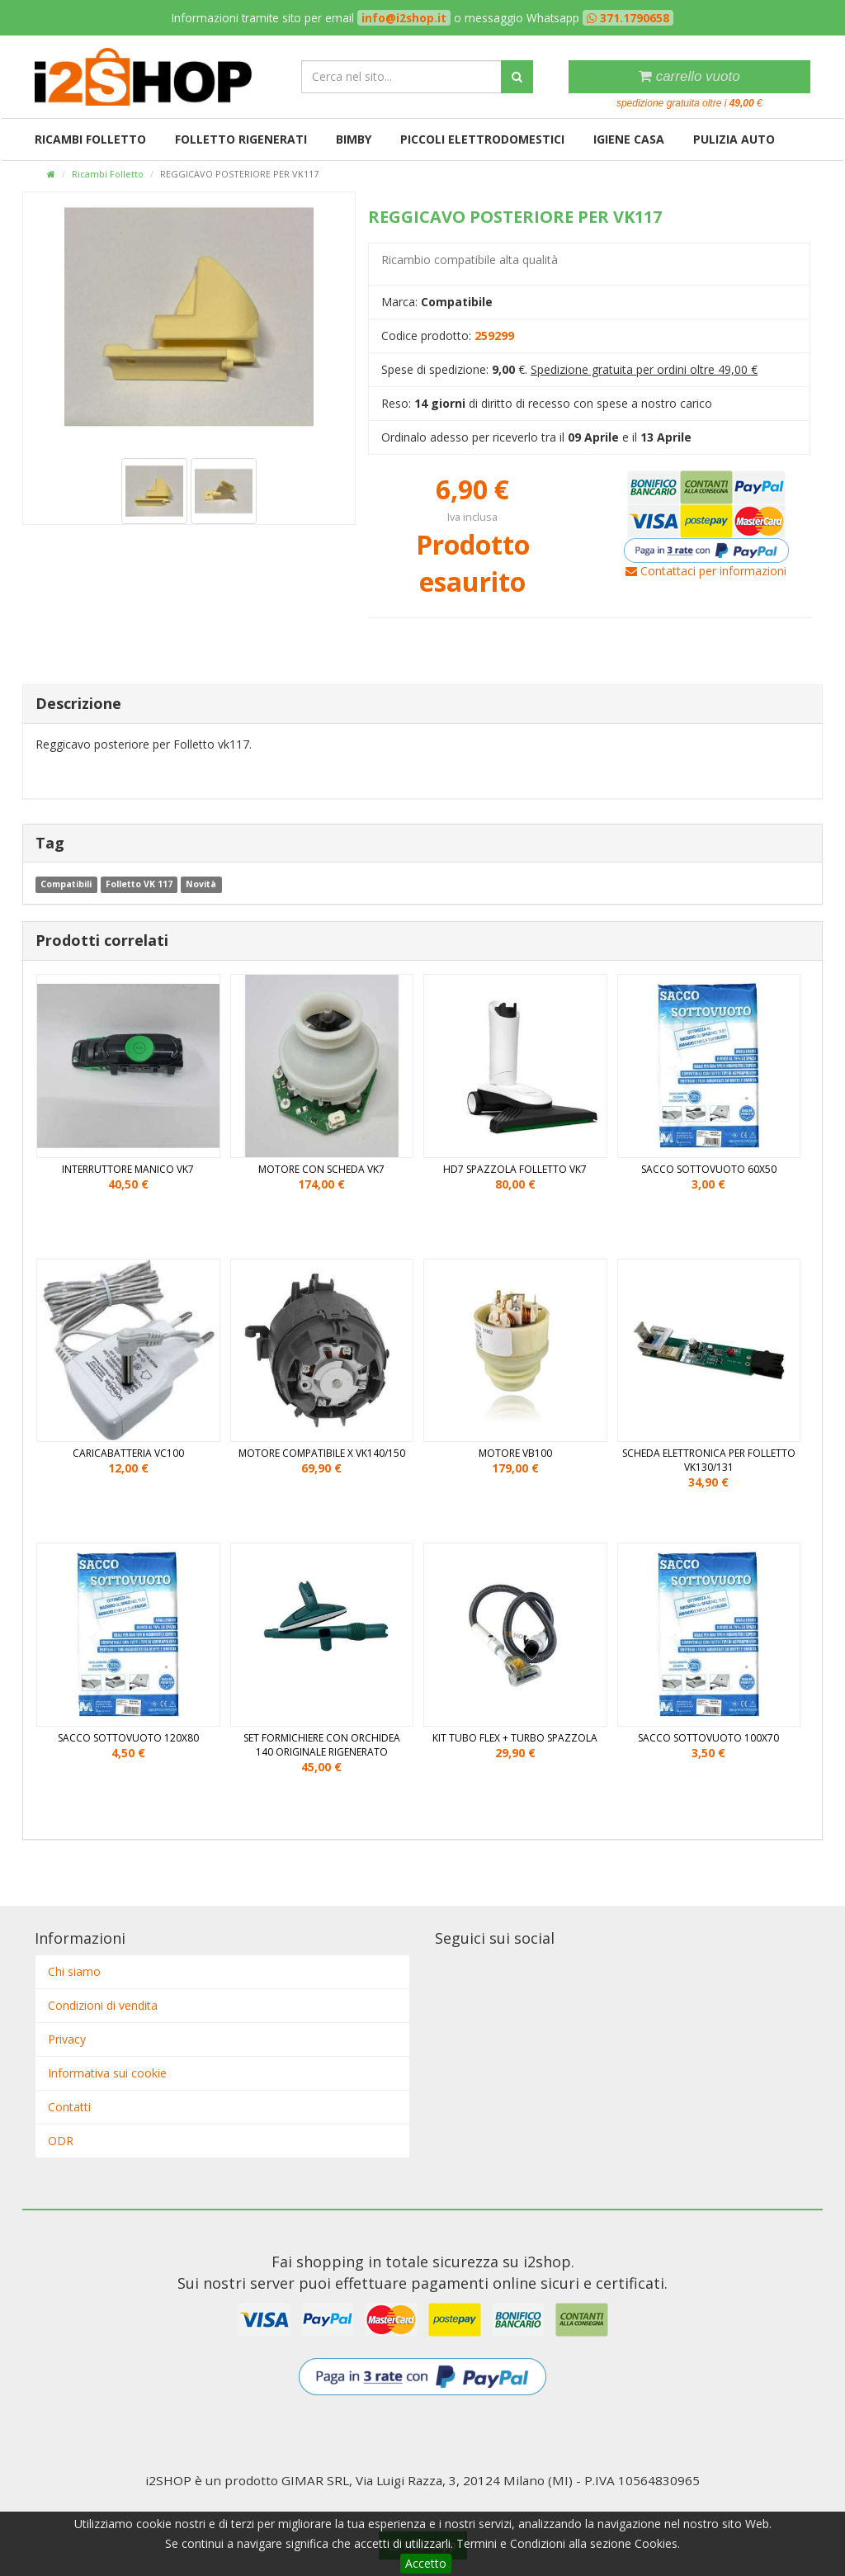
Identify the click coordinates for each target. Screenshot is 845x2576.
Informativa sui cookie (107, 2073)
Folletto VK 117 (139, 884)
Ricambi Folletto (90, 139)
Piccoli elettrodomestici (482, 139)
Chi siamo (74, 1971)
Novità (201, 884)
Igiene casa (628, 139)
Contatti (69, 2107)
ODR (60, 2140)
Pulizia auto (734, 139)
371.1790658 (633, 18)
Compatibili (66, 884)
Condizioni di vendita (103, 2005)
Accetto (425, 2563)
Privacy (67, 2039)
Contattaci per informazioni (705, 571)
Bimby (353, 139)
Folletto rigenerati (241, 139)
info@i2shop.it (403, 18)
